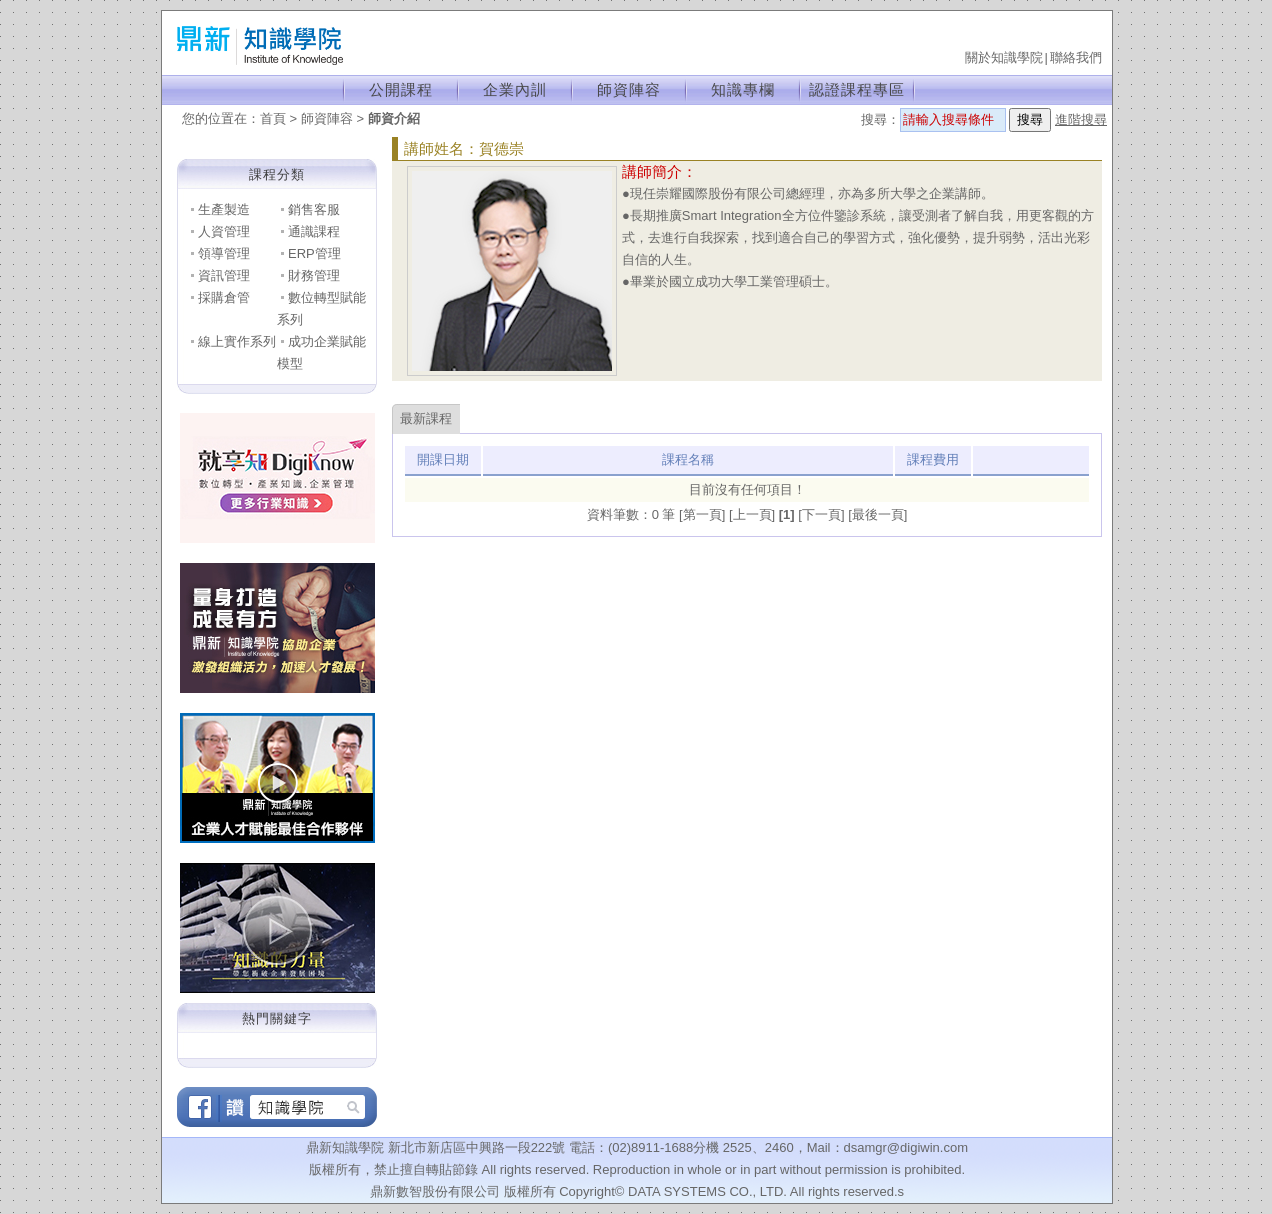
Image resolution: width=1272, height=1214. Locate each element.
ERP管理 (314, 253)
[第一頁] (704, 514)
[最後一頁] (877, 514)
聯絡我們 (1076, 57)
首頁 (273, 118)
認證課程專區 (857, 89)
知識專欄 (743, 89)
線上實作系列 (237, 341)
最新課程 (426, 418)
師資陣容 (629, 89)
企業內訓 (515, 89)
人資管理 (224, 231)
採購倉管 (224, 297)
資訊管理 (224, 275)
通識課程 (314, 231)
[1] (789, 514)
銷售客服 (314, 209)
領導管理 (224, 253)
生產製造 (224, 209)
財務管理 (314, 275)
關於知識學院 (1004, 57)
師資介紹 (394, 118)
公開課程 (401, 89)
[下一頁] (823, 514)
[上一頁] (754, 514)
